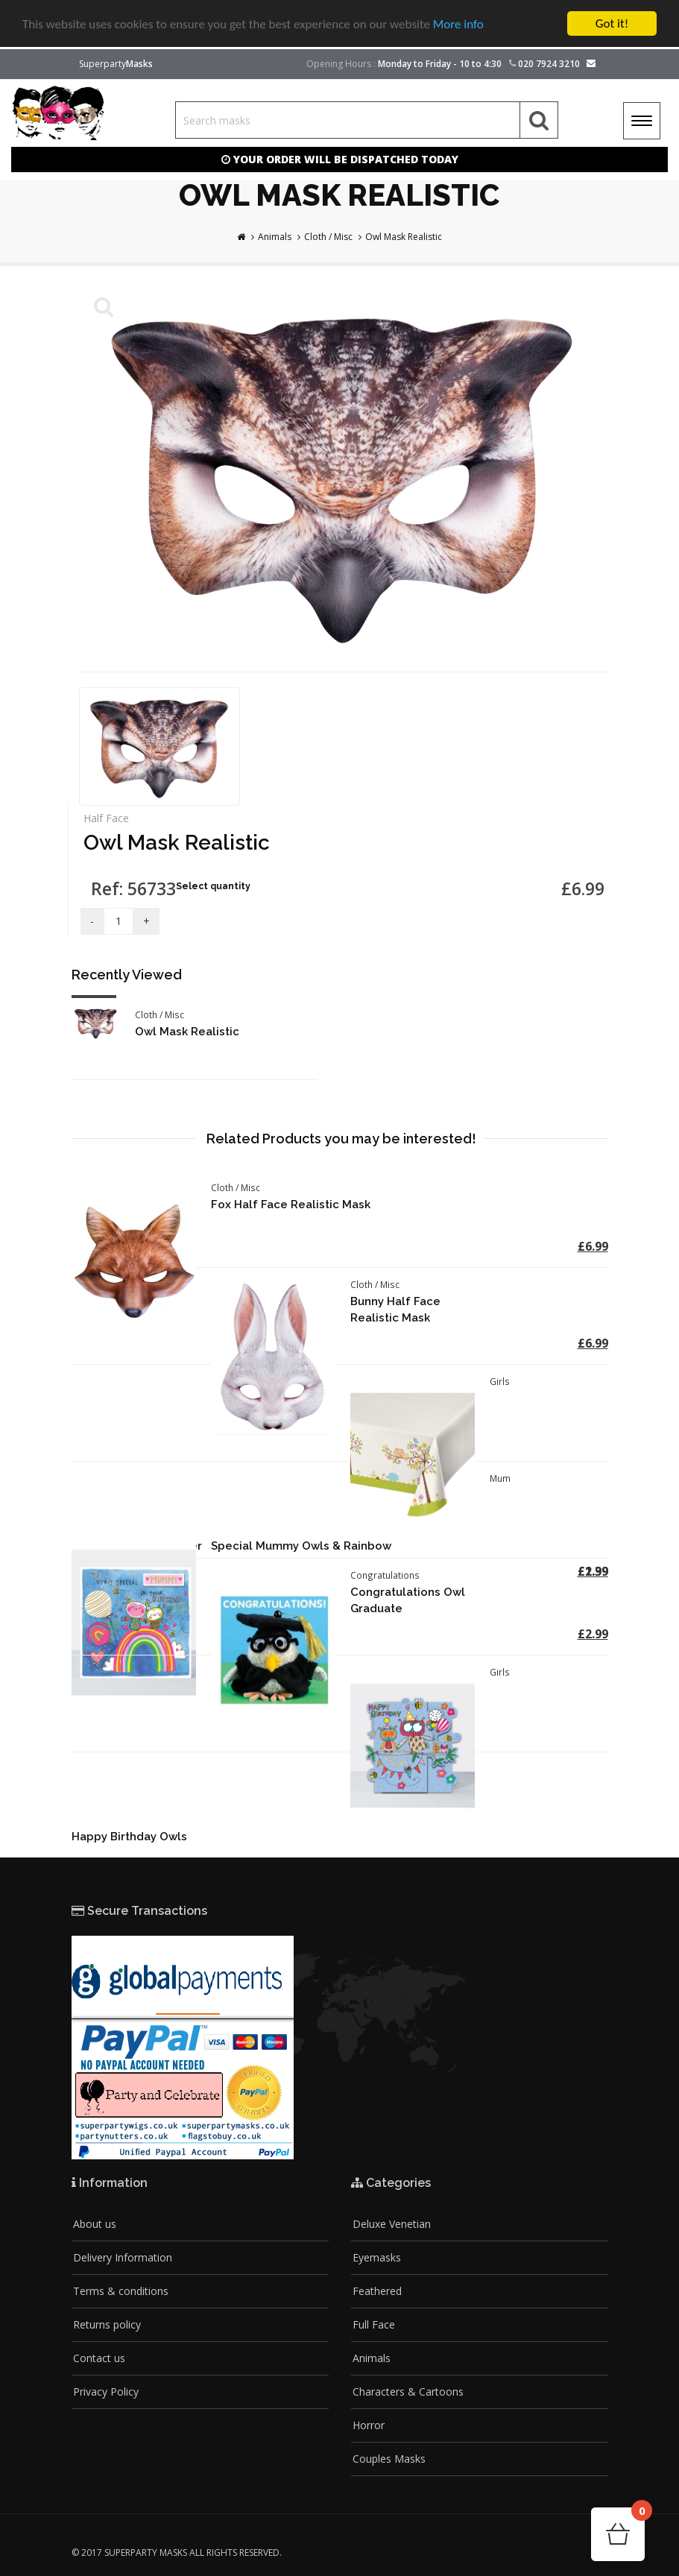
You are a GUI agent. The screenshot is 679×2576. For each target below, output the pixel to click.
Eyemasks (377, 2257)
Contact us (99, 2358)
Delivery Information (122, 2257)
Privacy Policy (106, 2391)
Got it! (612, 23)
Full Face (374, 2324)
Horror (369, 2425)
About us (94, 2224)
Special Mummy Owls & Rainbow (301, 1546)
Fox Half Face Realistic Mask (290, 1204)
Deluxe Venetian (392, 2224)
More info (458, 24)
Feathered (377, 2291)
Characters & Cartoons (408, 2391)
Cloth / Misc (328, 236)
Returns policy (107, 2324)
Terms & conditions (120, 2291)
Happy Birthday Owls (129, 1836)
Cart (638, 2515)
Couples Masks (389, 2459)
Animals (274, 236)
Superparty (116, 63)
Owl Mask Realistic (403, 236)
